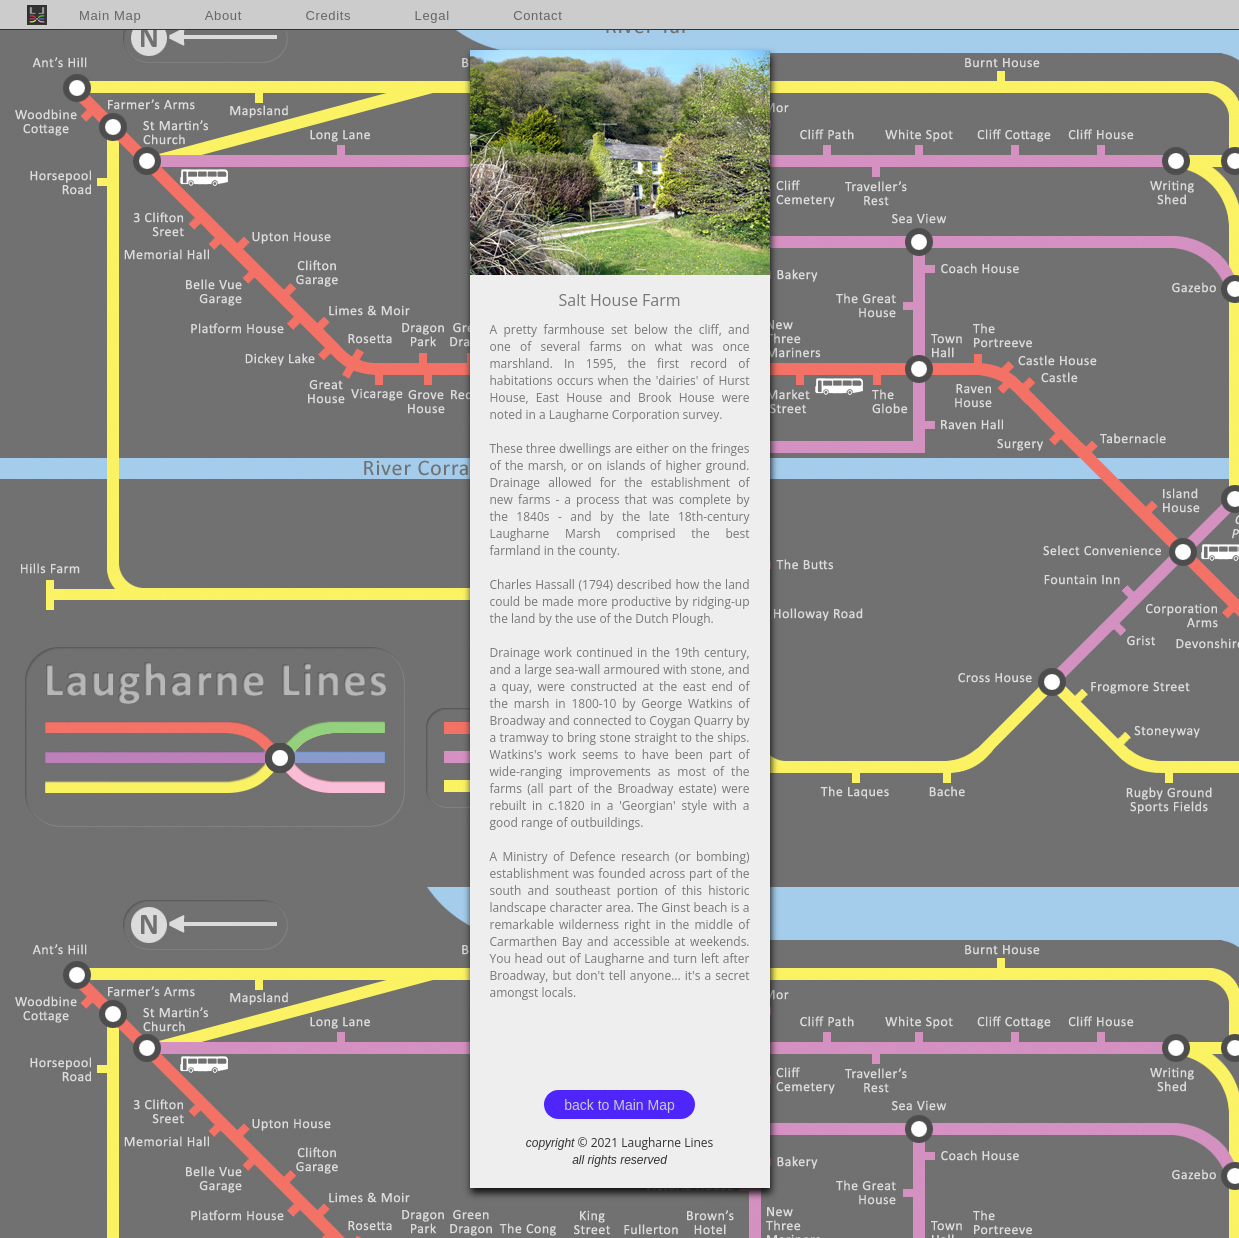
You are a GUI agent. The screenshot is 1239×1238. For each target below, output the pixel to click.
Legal (432, 15)
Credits (328, 15)
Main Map (110, 15)
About (223, 15)
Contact (537, 15)
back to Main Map (619, 1105)
